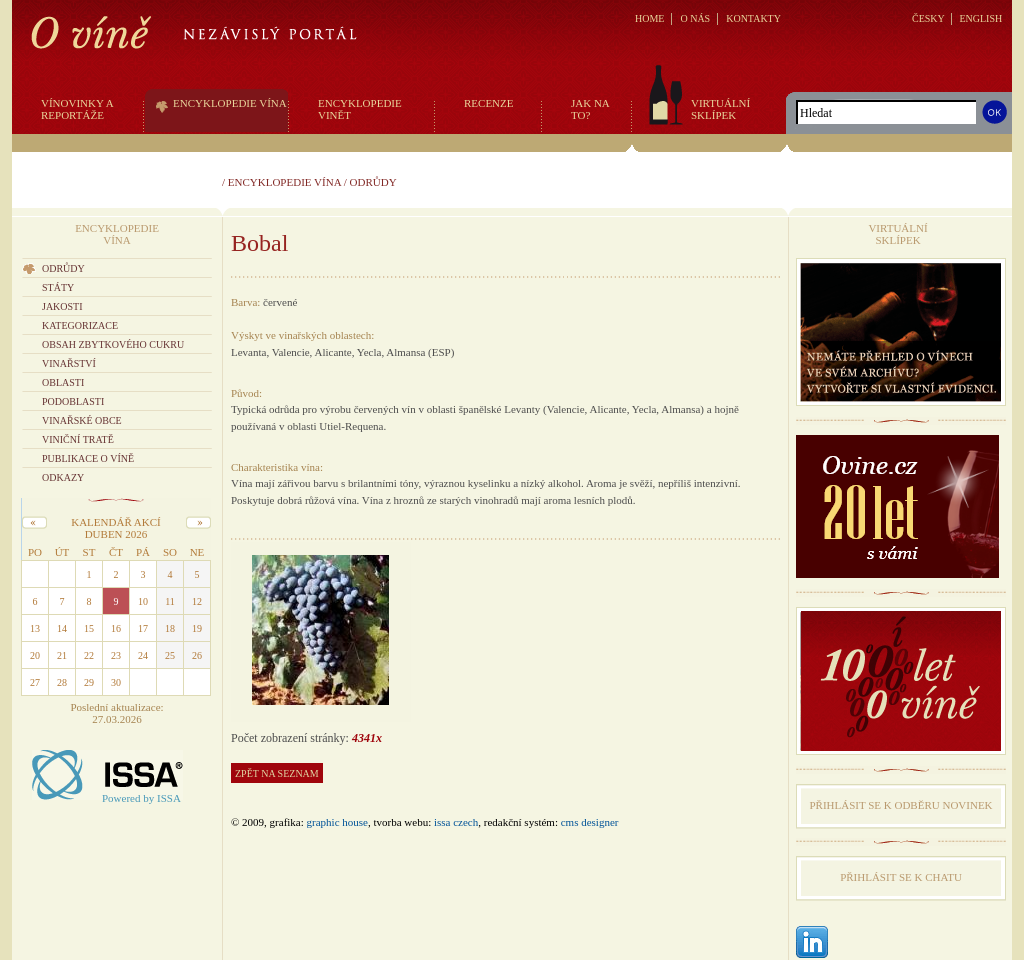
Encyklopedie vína (284, 182)
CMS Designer (590, 822)
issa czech (456, 822)
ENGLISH (980, 18)
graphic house (337, 822)
